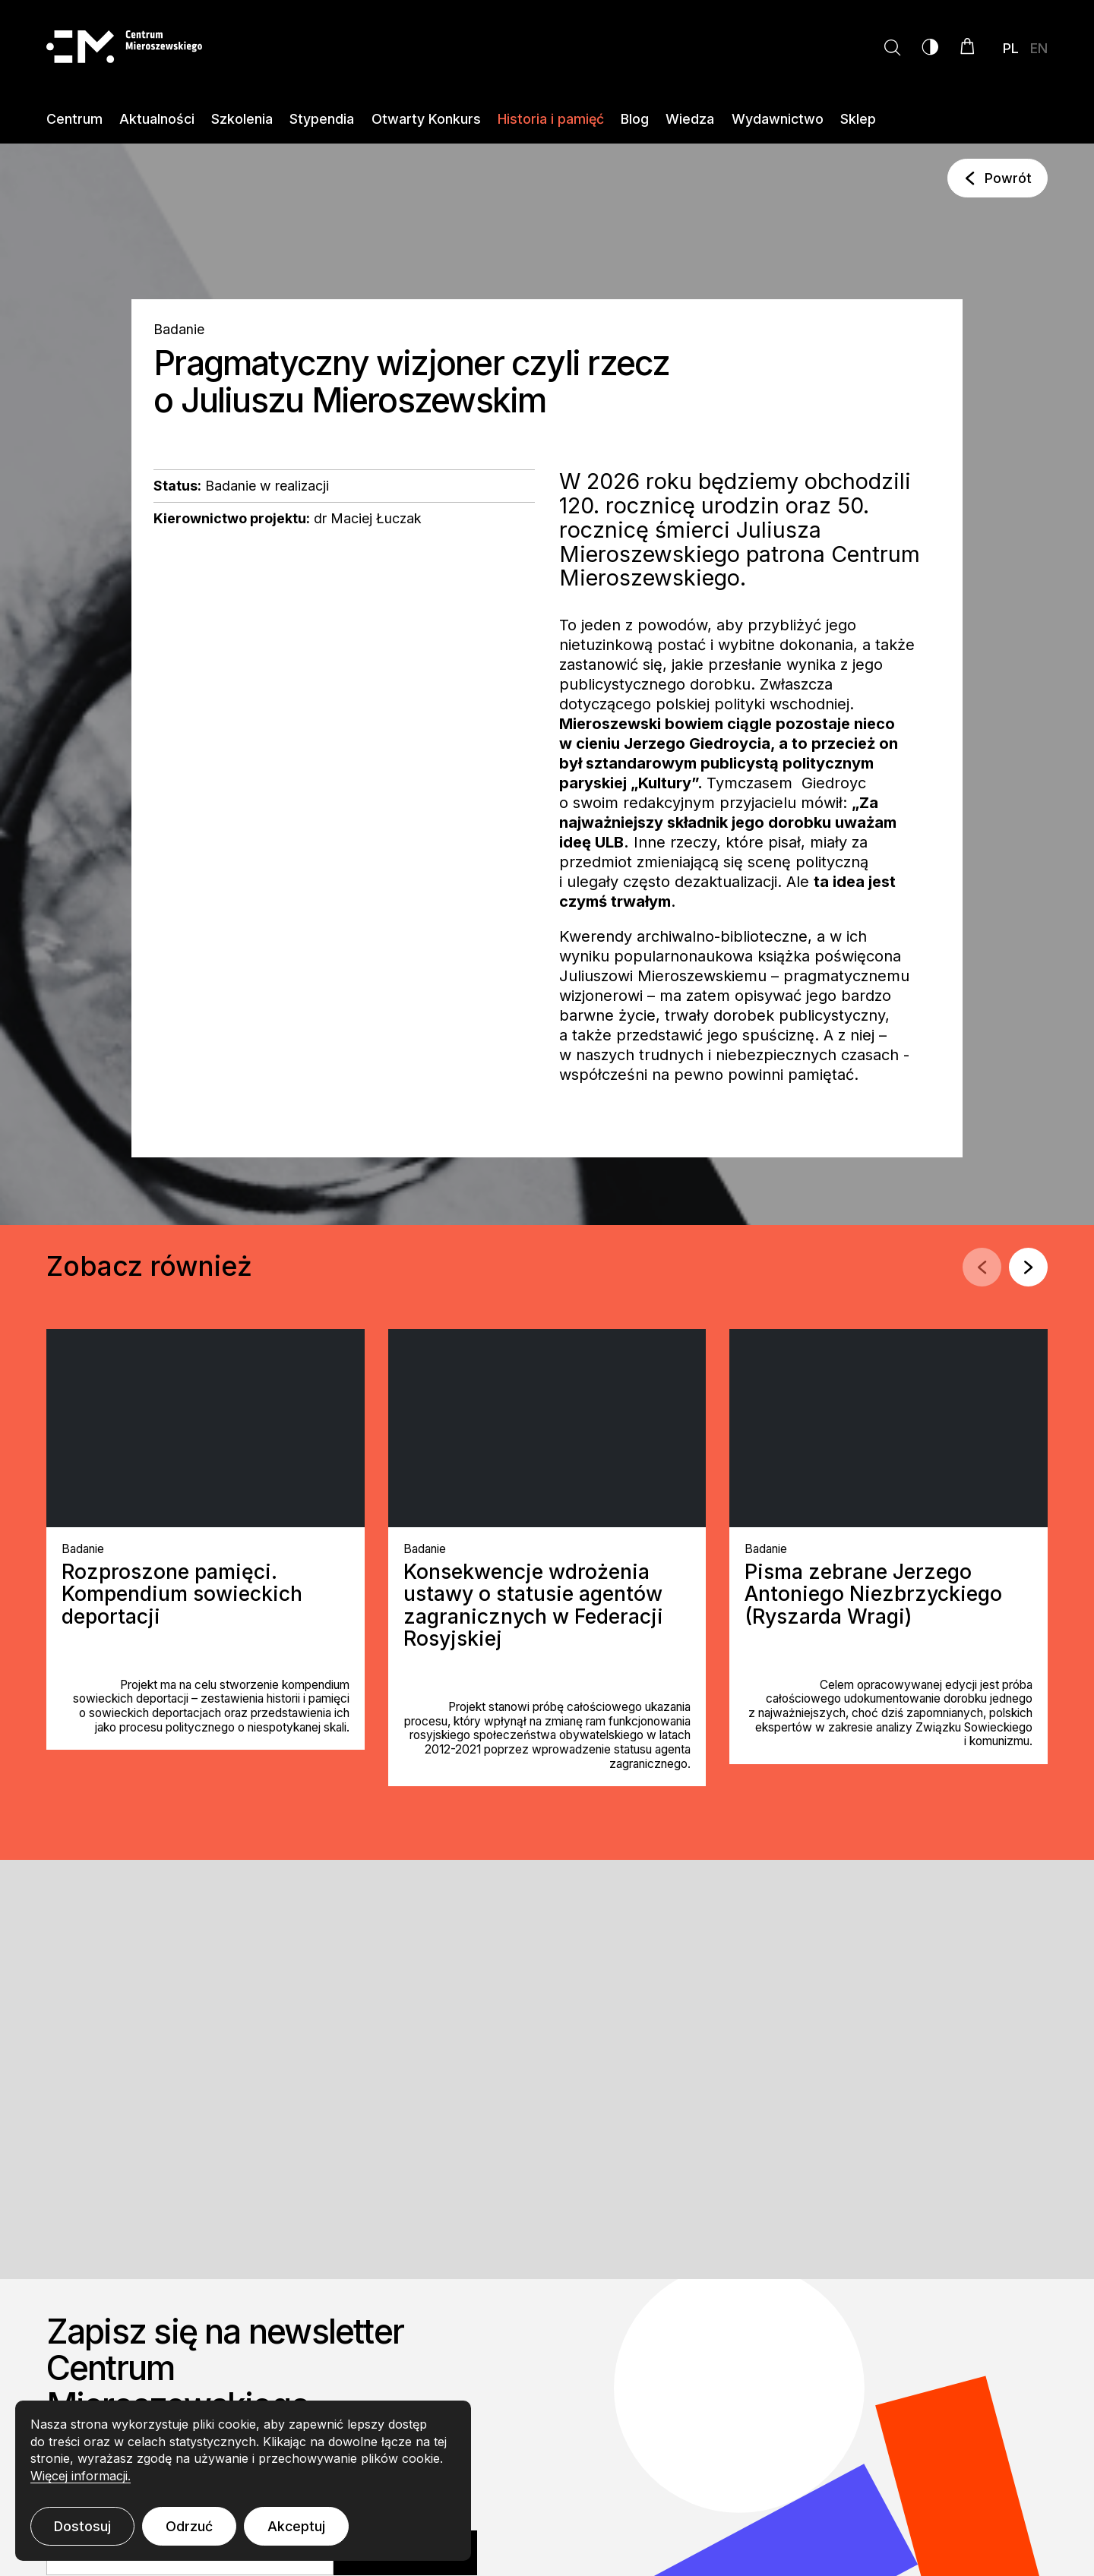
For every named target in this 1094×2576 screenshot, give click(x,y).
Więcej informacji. (80, 2475)
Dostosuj (82, 2526)
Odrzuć (189, 2526)
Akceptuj (296, 2526)
